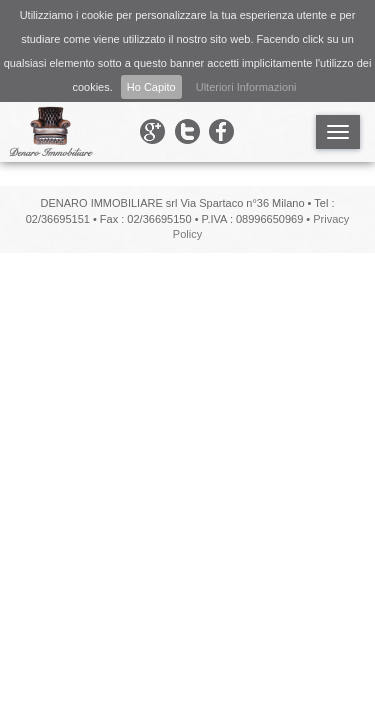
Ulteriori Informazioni (246, 87)
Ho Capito (151, 87)
